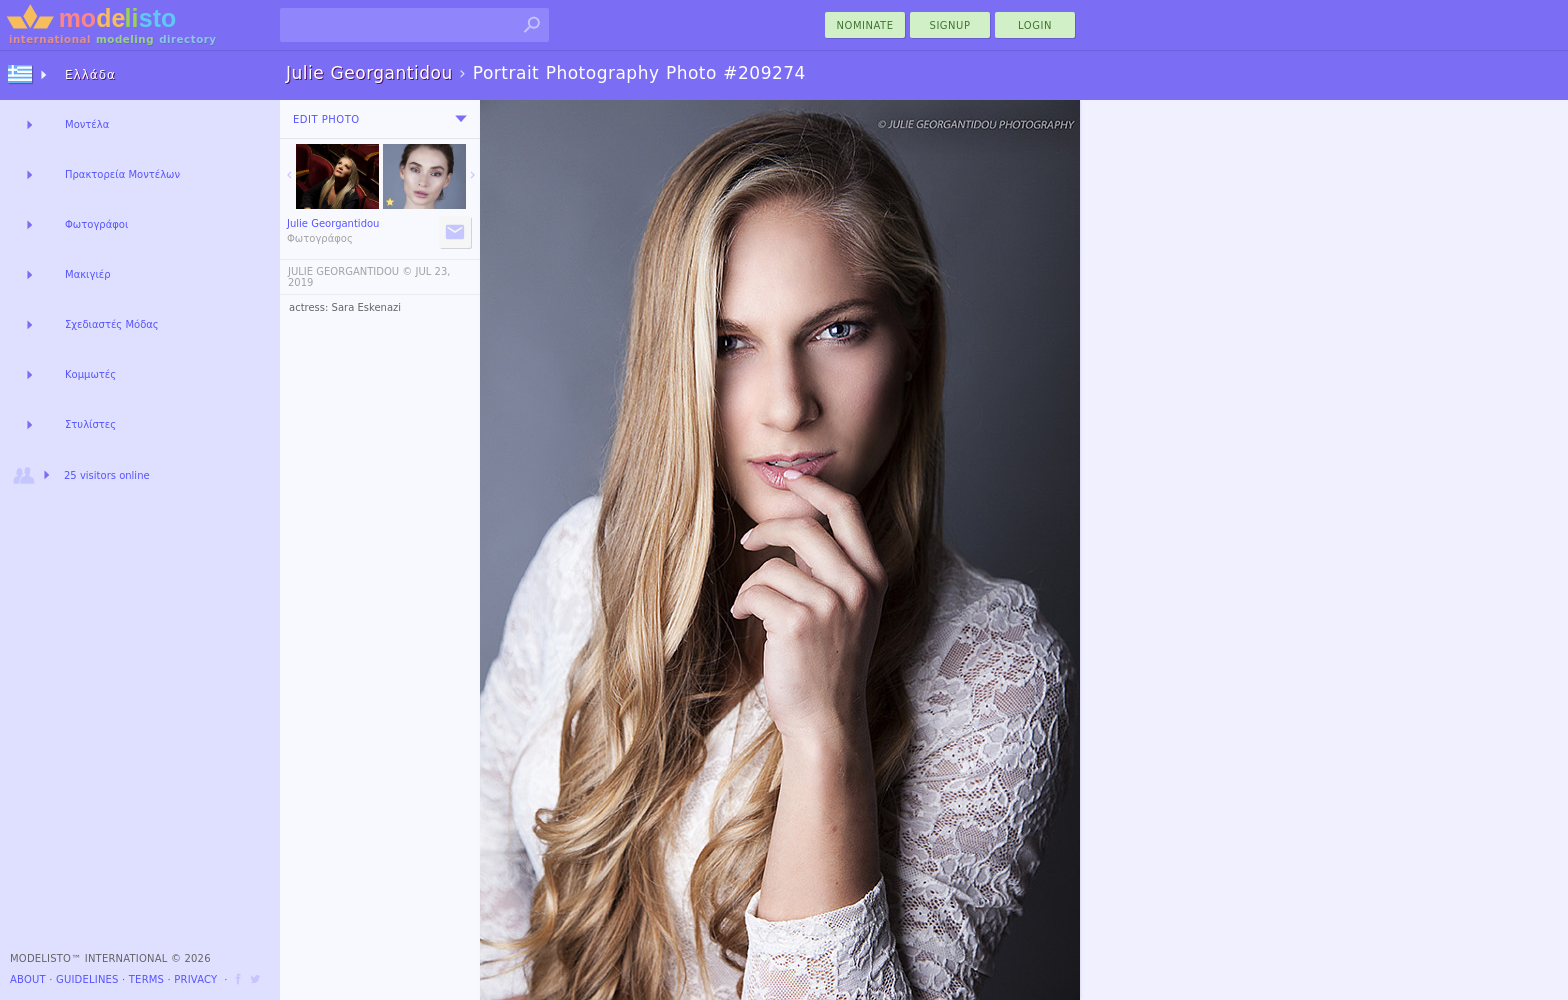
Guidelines (87, 979)
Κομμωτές (90, 374)
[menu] (461, 119)
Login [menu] (1035, 25)
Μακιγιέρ (88, 274)
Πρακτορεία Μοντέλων (122, 174)
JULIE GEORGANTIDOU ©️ (350, 271)
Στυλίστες (90, 424)
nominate (865, 25)
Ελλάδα (90, 75)
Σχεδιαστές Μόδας (112, 324)
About (28, 979)
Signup (950, 25)
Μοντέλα (87, 124)
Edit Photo (326, 119)
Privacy (195, 979)
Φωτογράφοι (96, 224)
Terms (146, 979)
